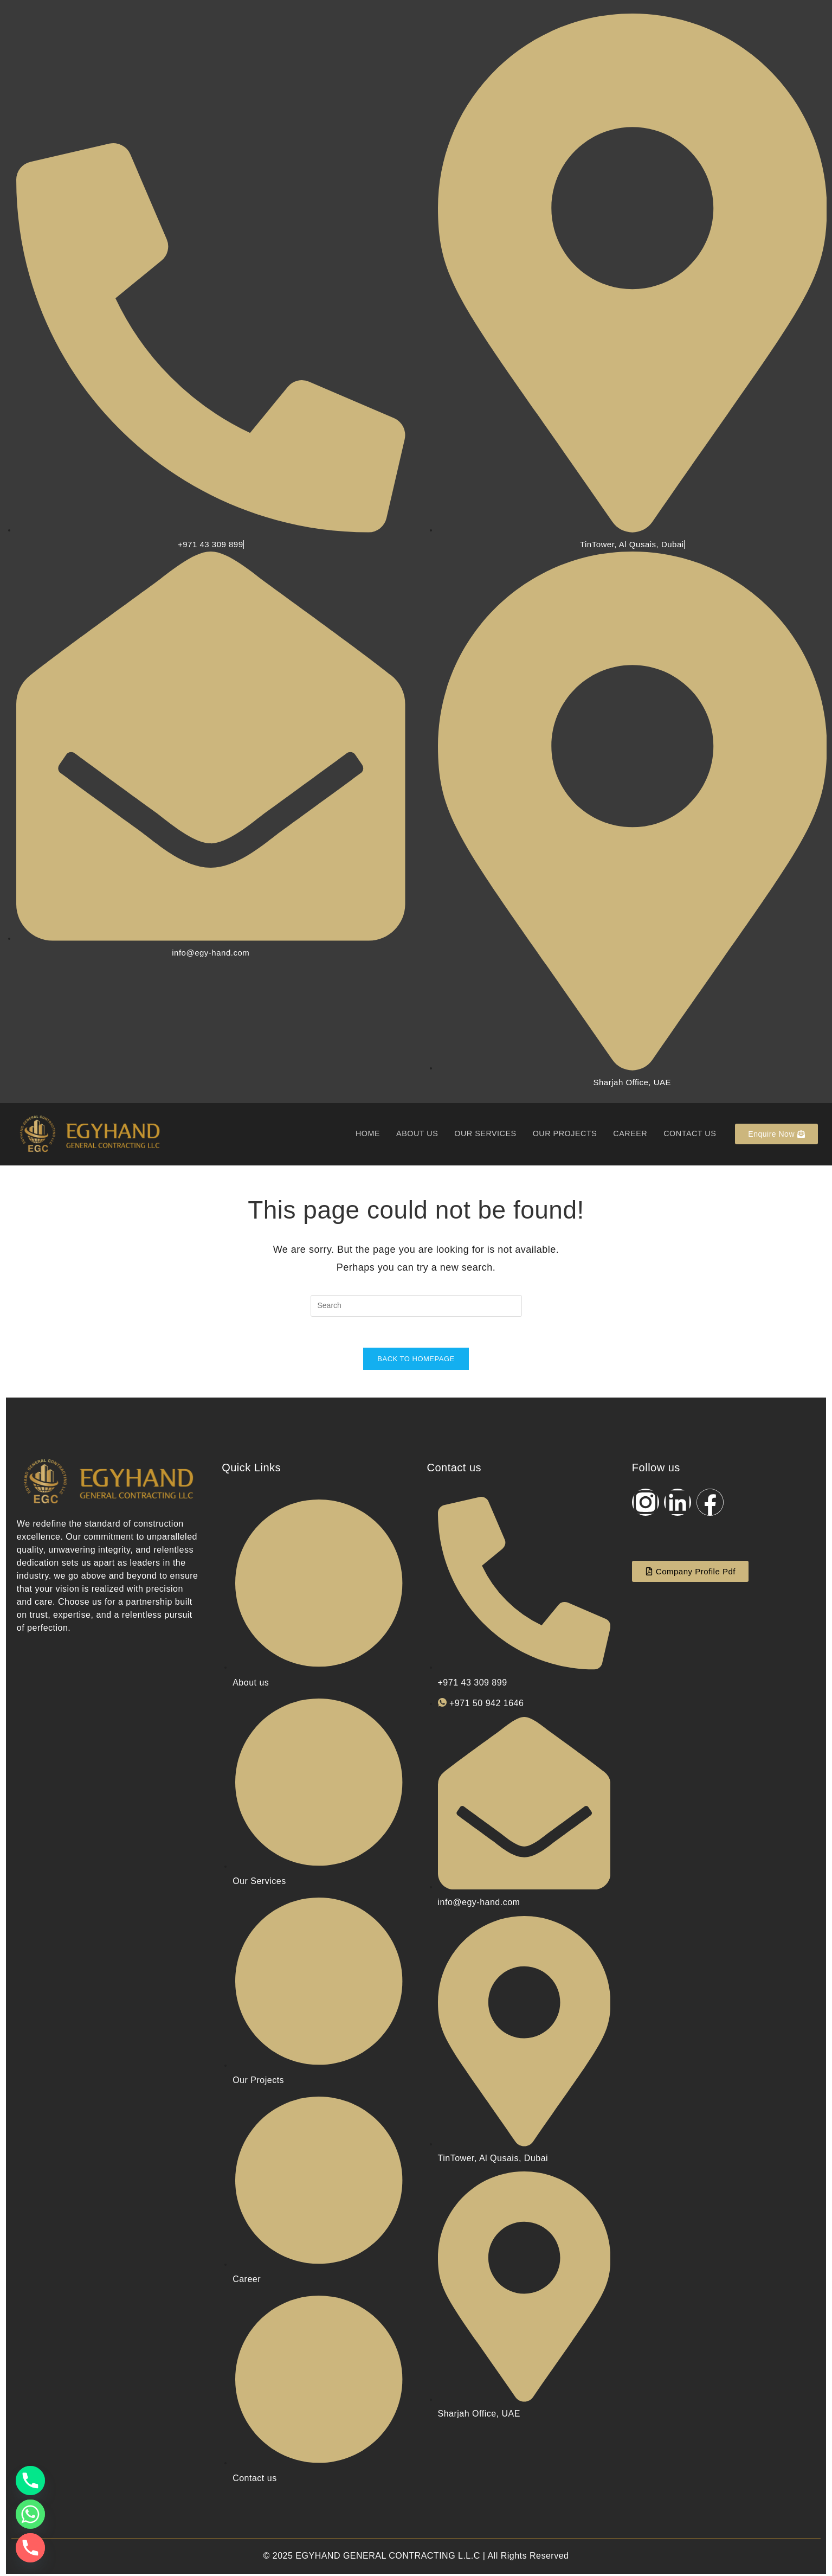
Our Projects (560, 1134)
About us (407, 1134)
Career (628, 1134)
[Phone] (30, 2480)
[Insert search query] (416, 1306)
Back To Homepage (415, 1361)
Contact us (688, 1134)
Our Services (478, 1134)
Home (357, 1134)
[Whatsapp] (30, 2514)
